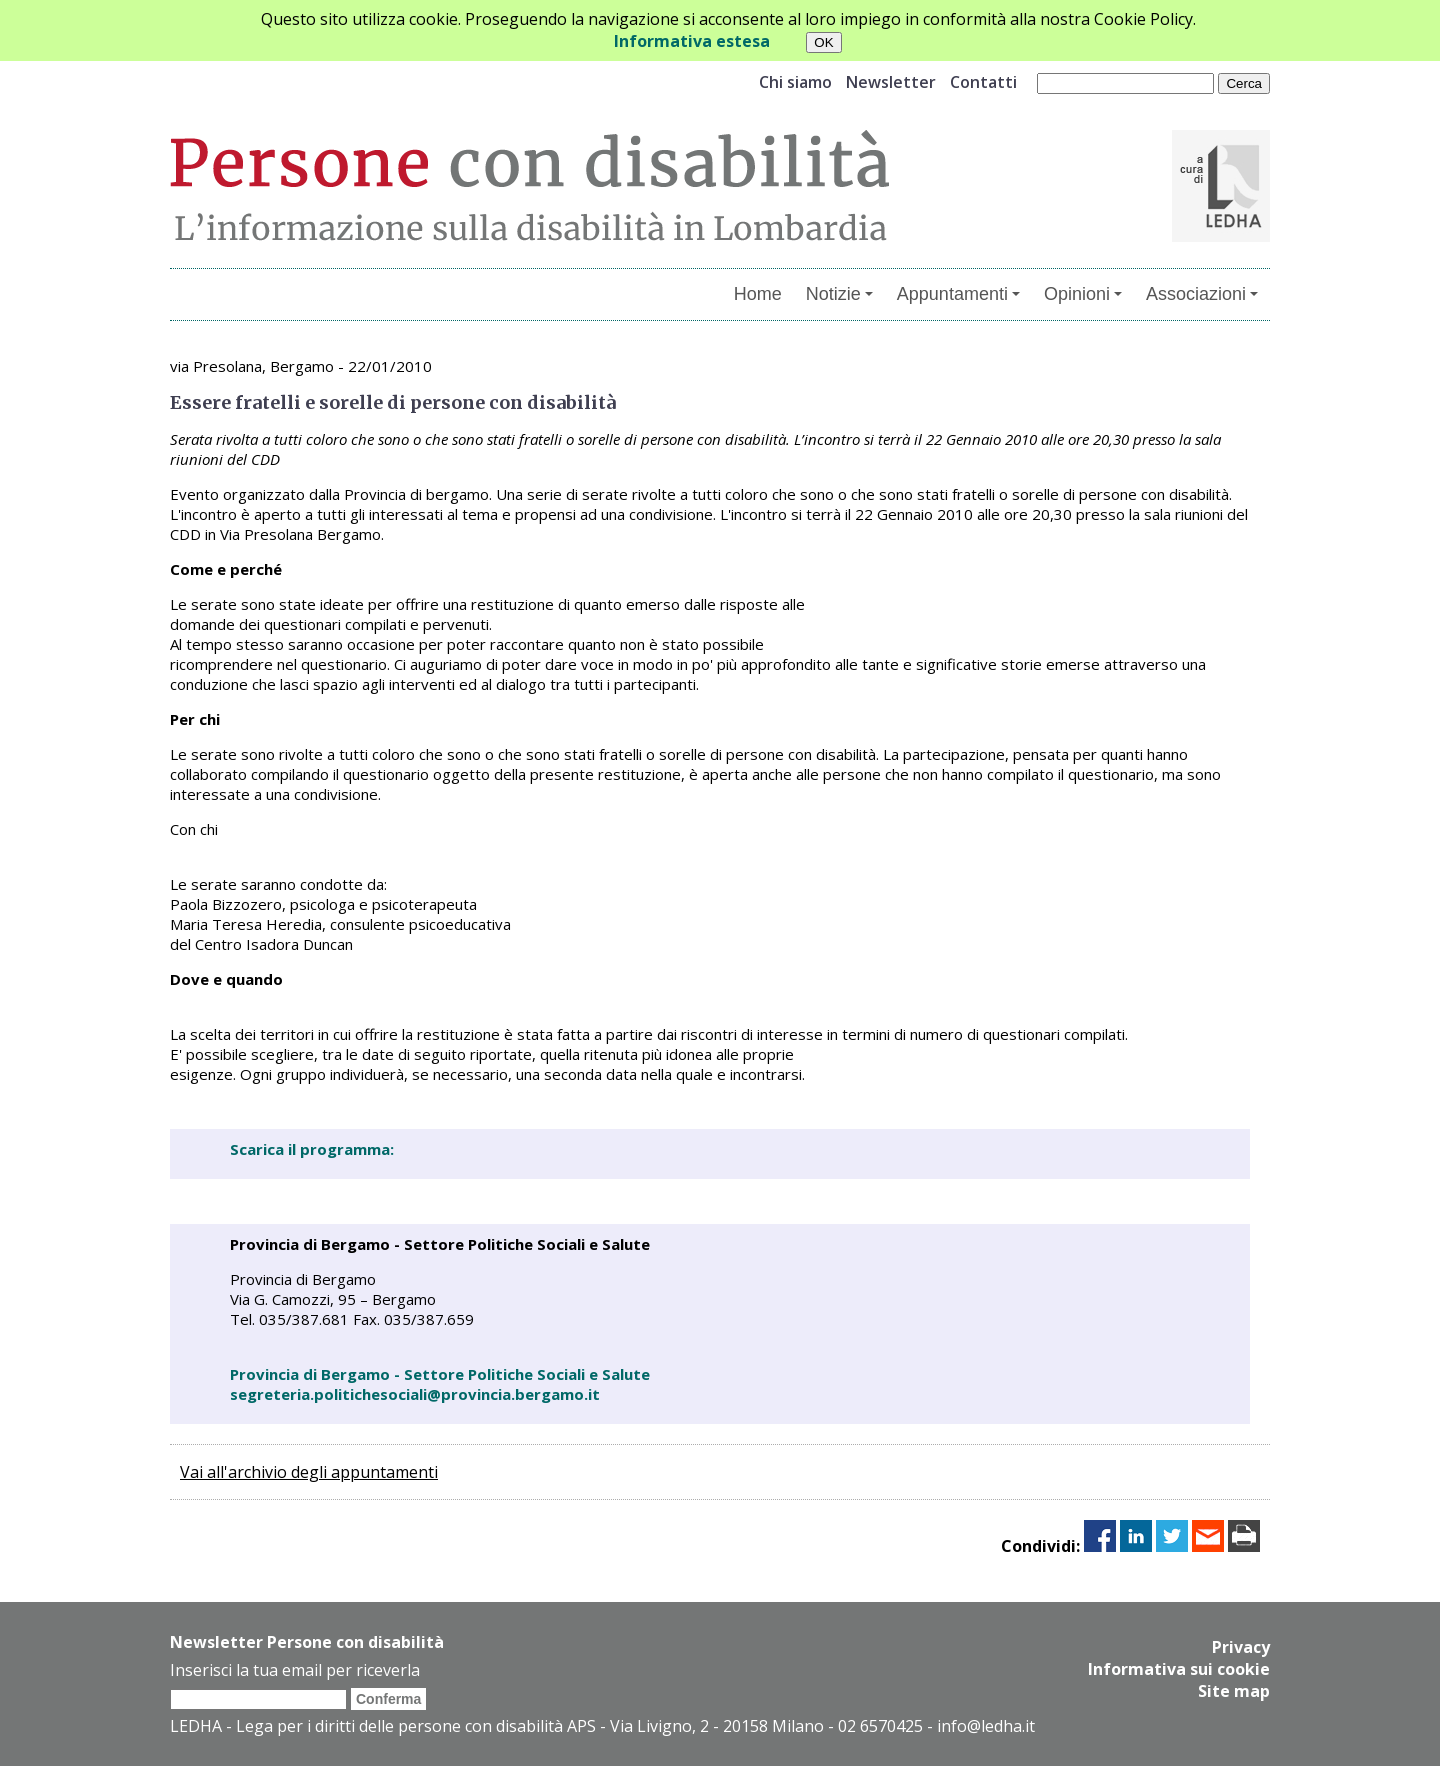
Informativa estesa (692, 41)
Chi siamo (795, 82)
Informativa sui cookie (1179, 1669)
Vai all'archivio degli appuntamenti (309, 1472)
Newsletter (891, 82)
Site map (1234, 1691)
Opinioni (1083, 294)
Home (758, 294)
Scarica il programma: (312, 1149)
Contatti (983, 82)
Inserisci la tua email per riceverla (295, 1670)
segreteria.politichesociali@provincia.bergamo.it (415, 1394)
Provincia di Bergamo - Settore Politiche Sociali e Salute (440, 1374)
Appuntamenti (958, 294)
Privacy (1241, 1647)
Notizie (839, 294)
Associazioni (1202, 294)
